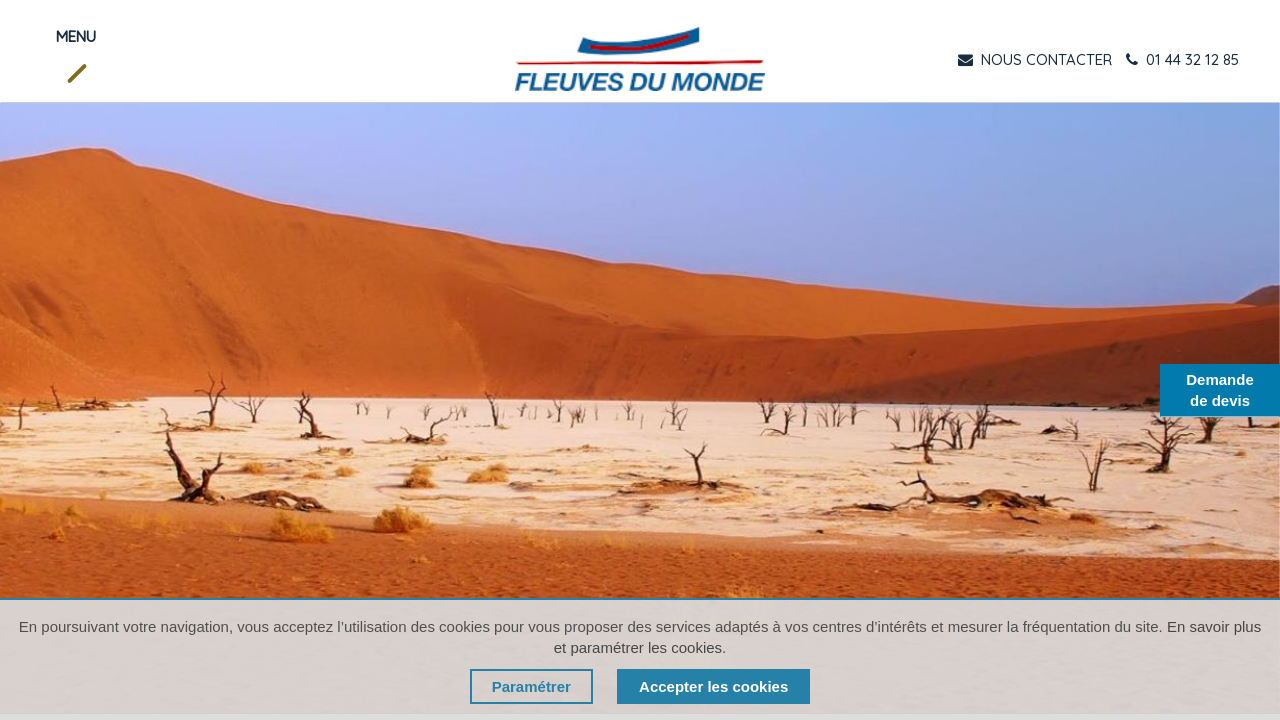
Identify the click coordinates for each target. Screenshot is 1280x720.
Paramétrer (531, 686)
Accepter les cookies (713, 686)
